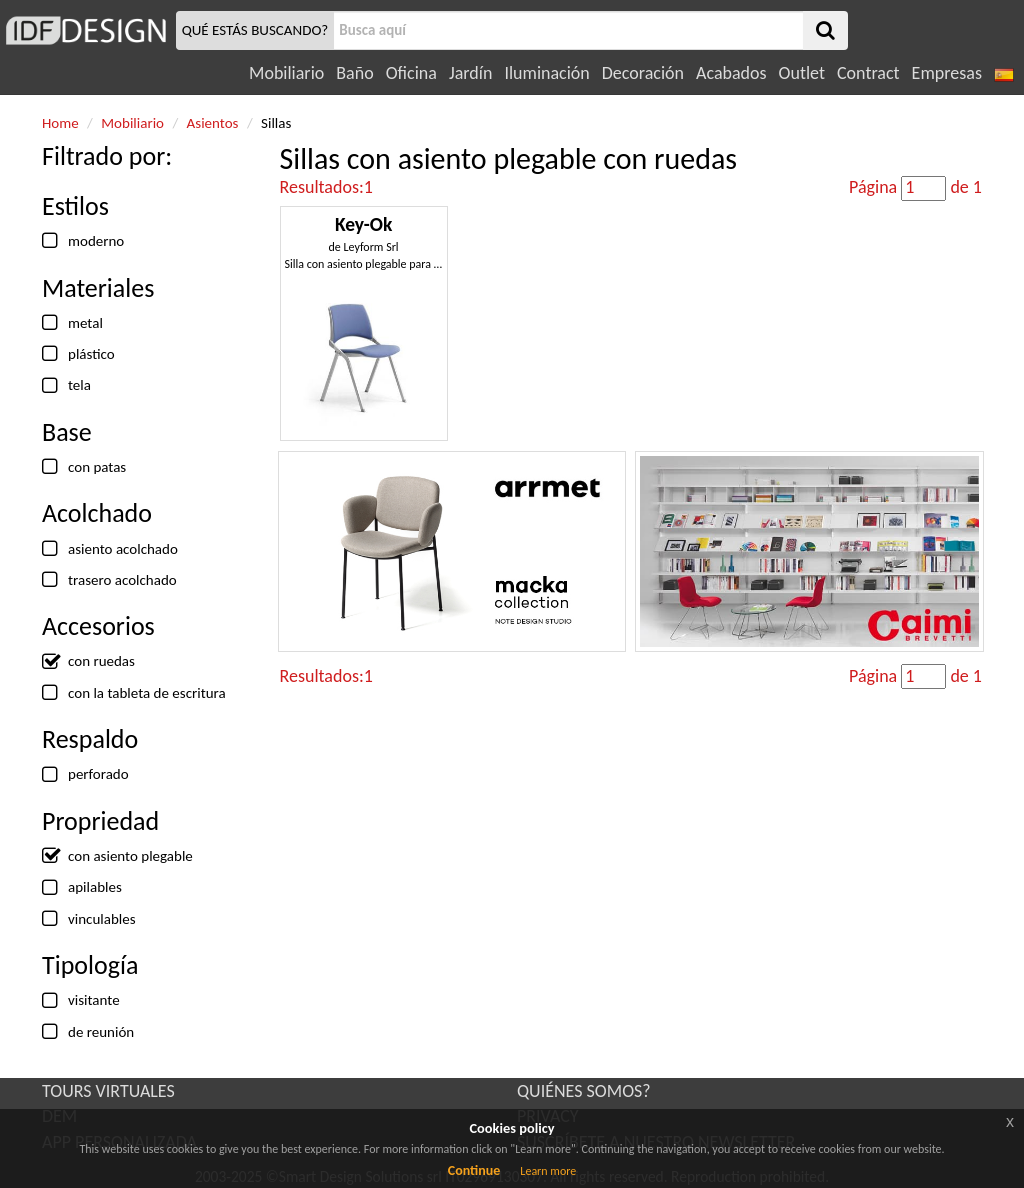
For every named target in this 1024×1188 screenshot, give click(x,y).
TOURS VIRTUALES (108, 1091)
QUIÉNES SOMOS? (584, 1091)
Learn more (548, 1171)
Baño (354, 73)
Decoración (643, 73)
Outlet (802, 73)
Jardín (470, 73)
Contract (868, 73)
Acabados (731, 73)
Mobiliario (286, 73)
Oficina (411, 73)
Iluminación (546, 73)
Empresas (947, 73)
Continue (474, 1170)
